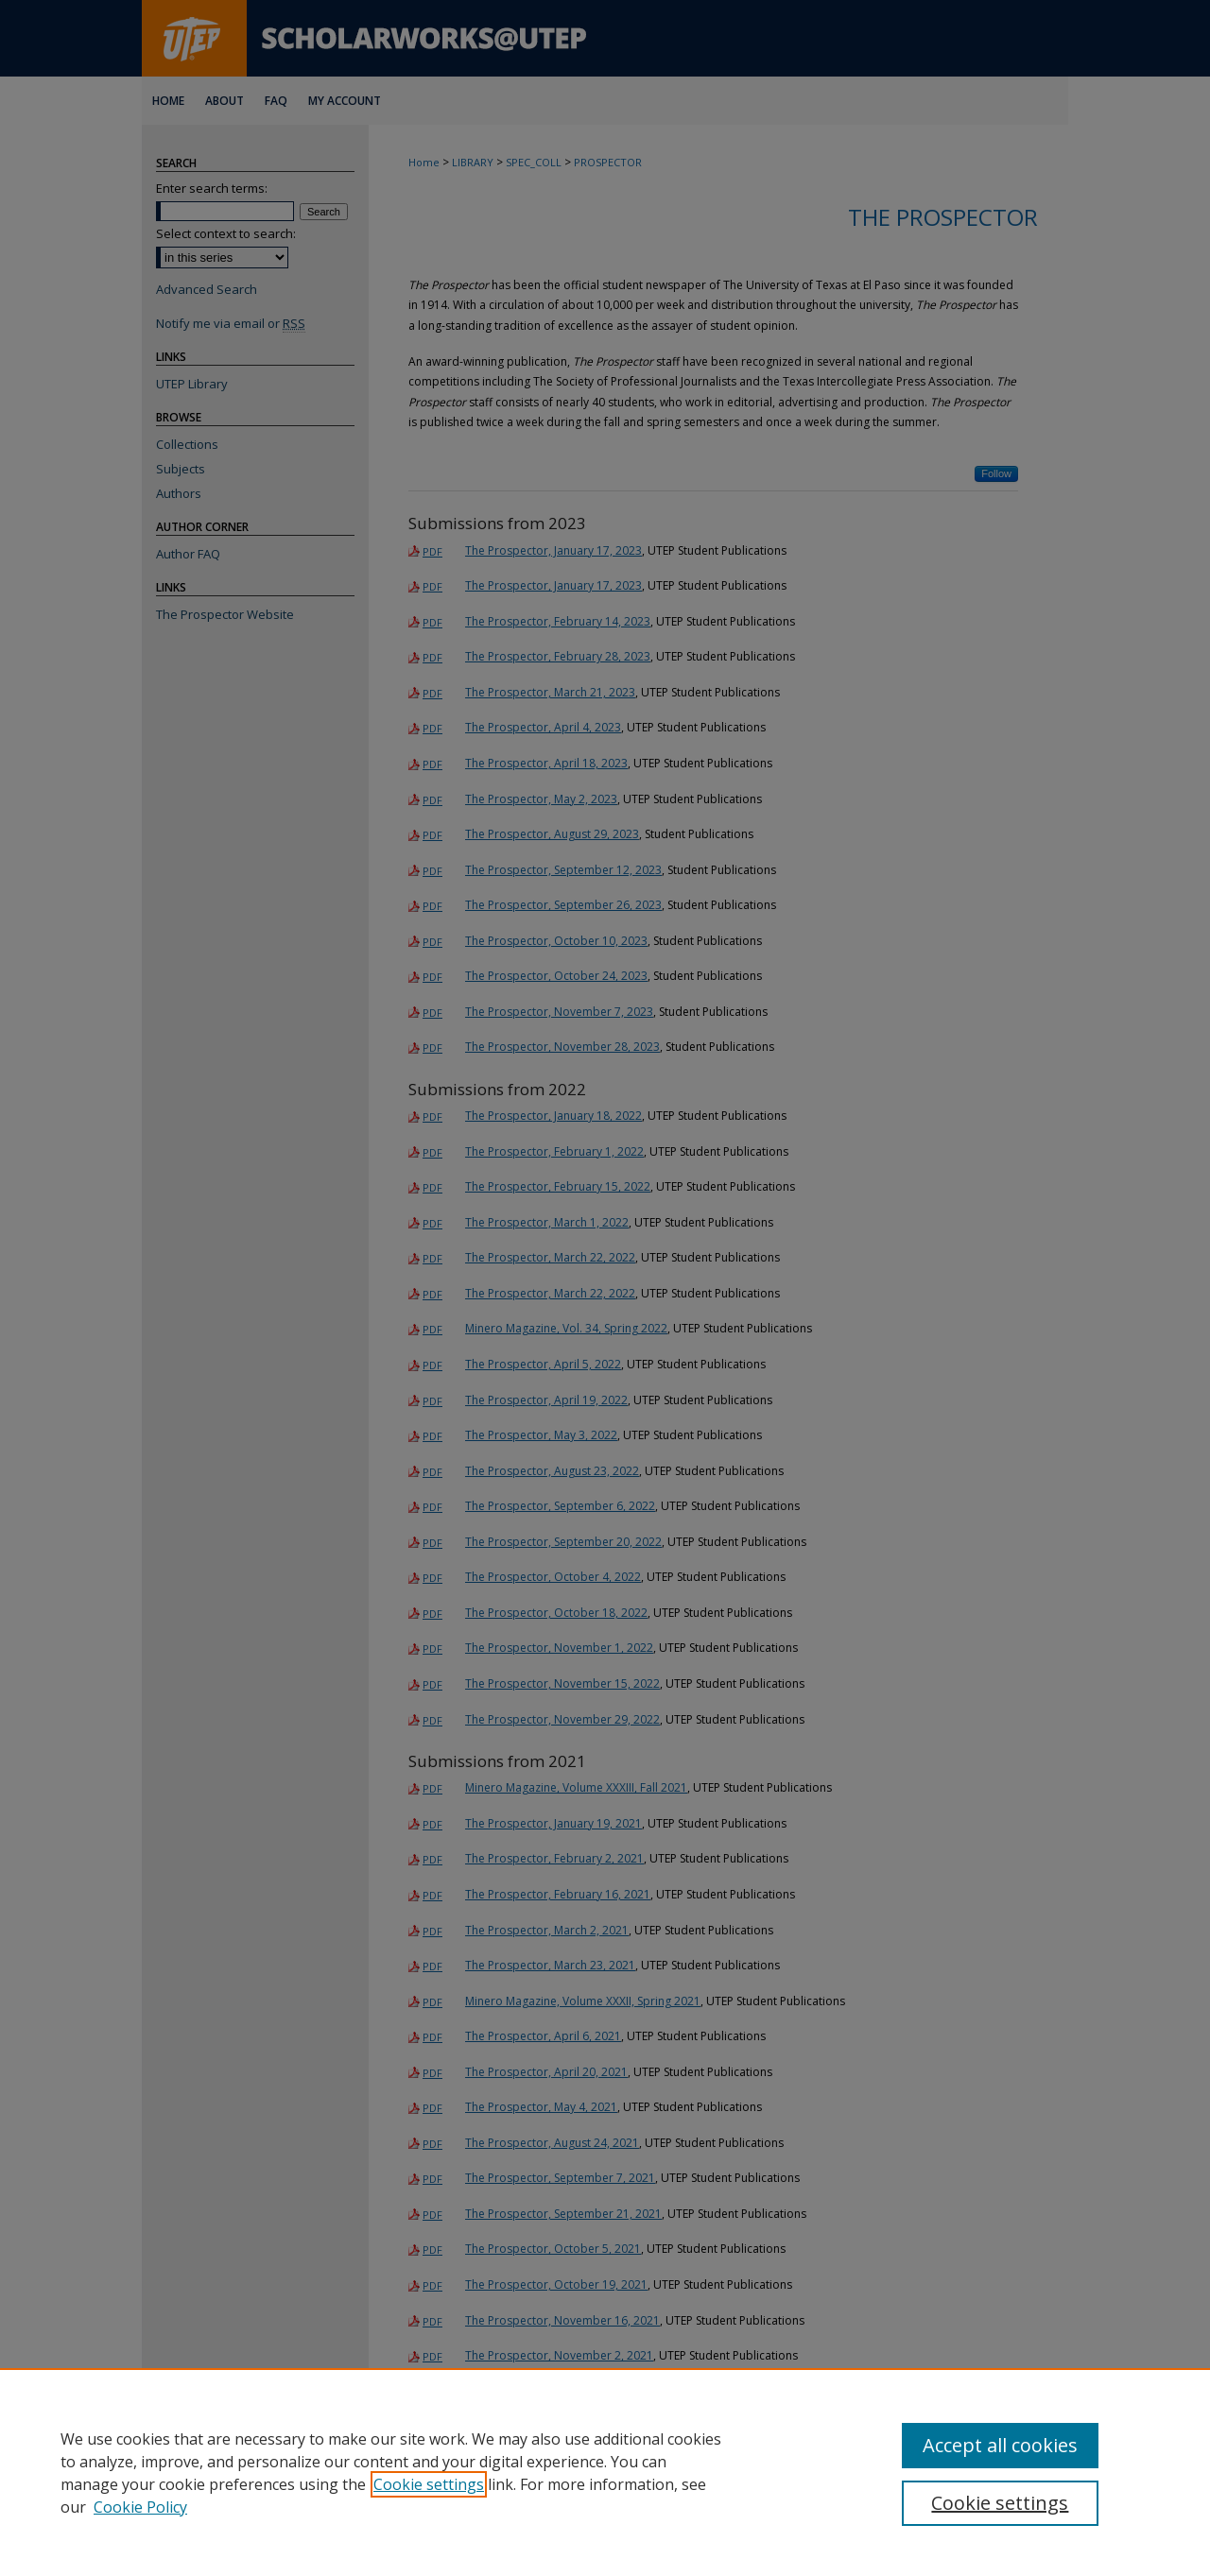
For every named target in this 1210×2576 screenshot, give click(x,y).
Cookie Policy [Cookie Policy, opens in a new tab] (140, 2507)
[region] (605, 2472)
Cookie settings (428, 2484)
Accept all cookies (1000, 2445)
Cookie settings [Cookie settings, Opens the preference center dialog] (999, 2503)
